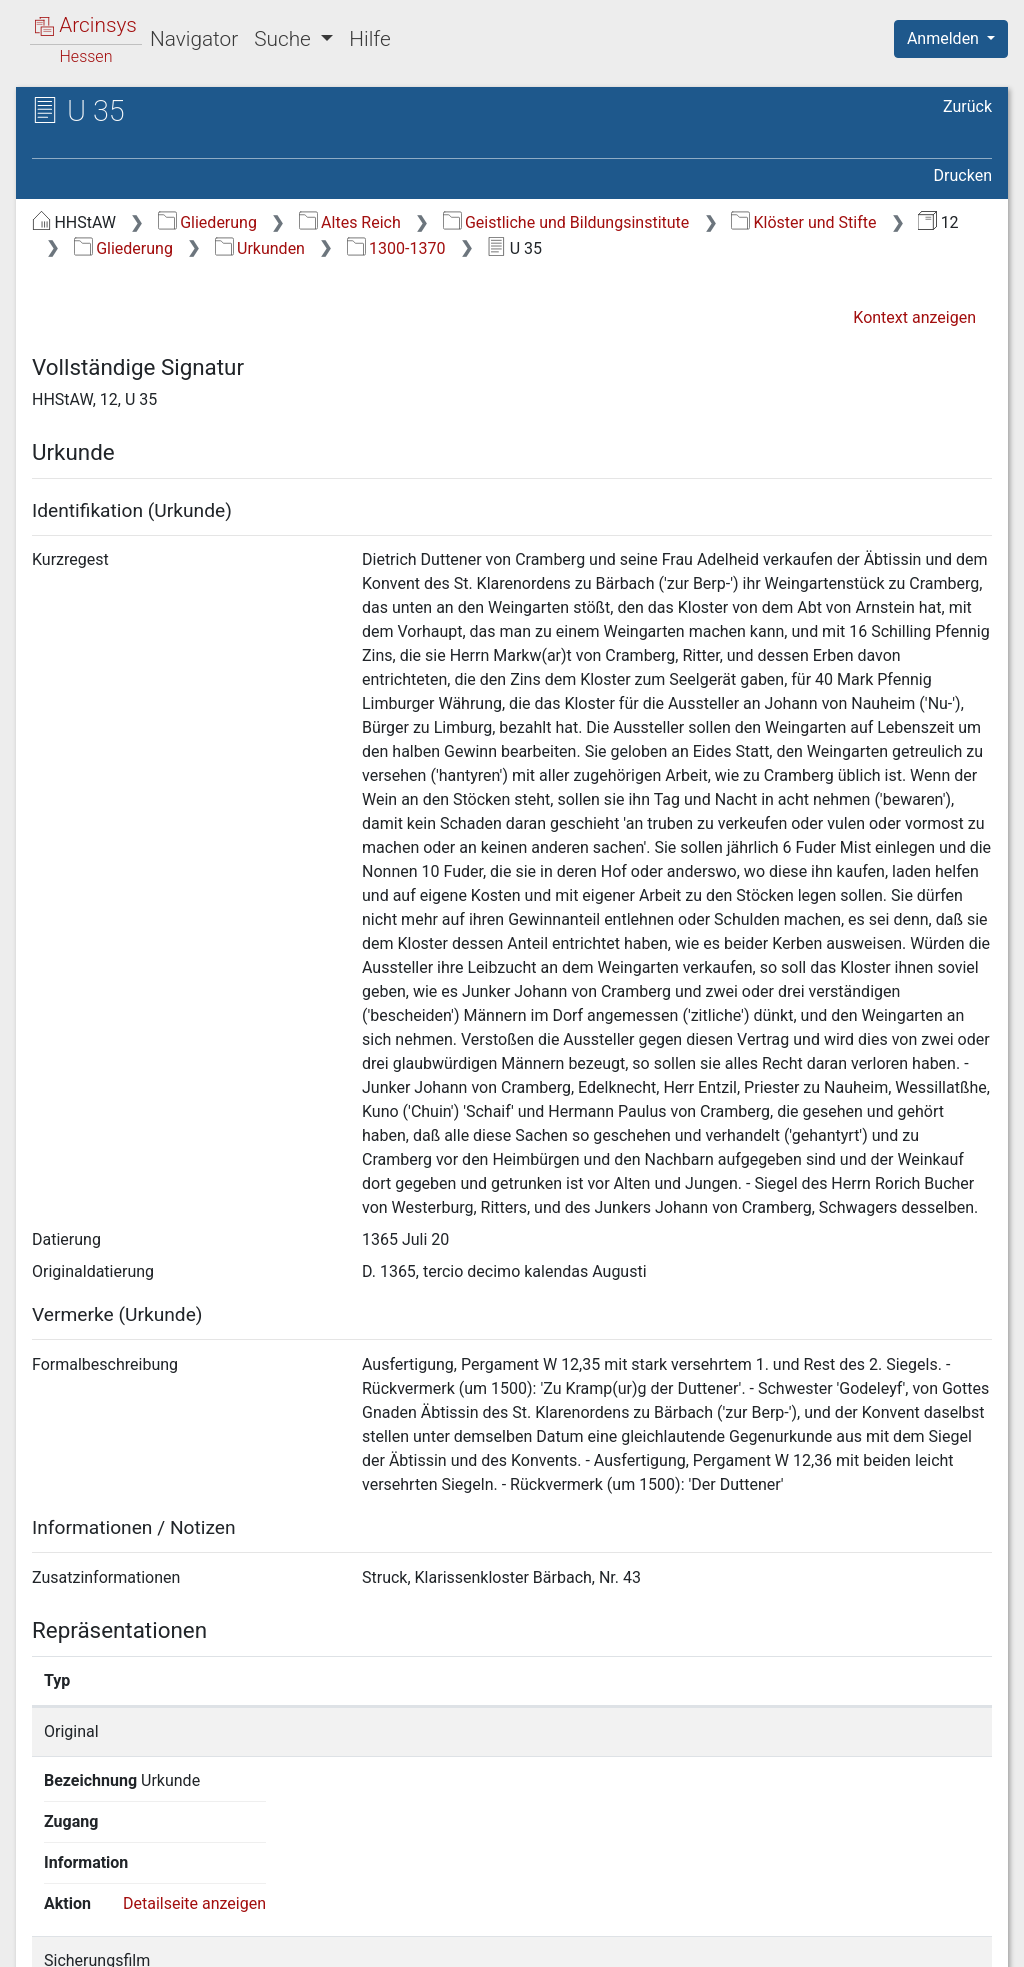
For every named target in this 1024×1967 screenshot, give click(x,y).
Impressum (957, 1940)
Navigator (194, 39)
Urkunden (260, 248)
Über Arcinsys (508, 1940)
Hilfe (369, 39)
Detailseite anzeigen (892, 1731)
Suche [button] (285, 39)
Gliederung (207, 222)
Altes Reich (350, 222)
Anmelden (945, 38)
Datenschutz (657, 1940)
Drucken (963, 175)
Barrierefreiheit (810, 1940)
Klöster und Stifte (803, 222)
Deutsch (120, 1925)
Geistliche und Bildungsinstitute (566, 222)
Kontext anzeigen (914, 317)
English (46, 1925)
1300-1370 (396, 248)
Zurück (967, 106)
